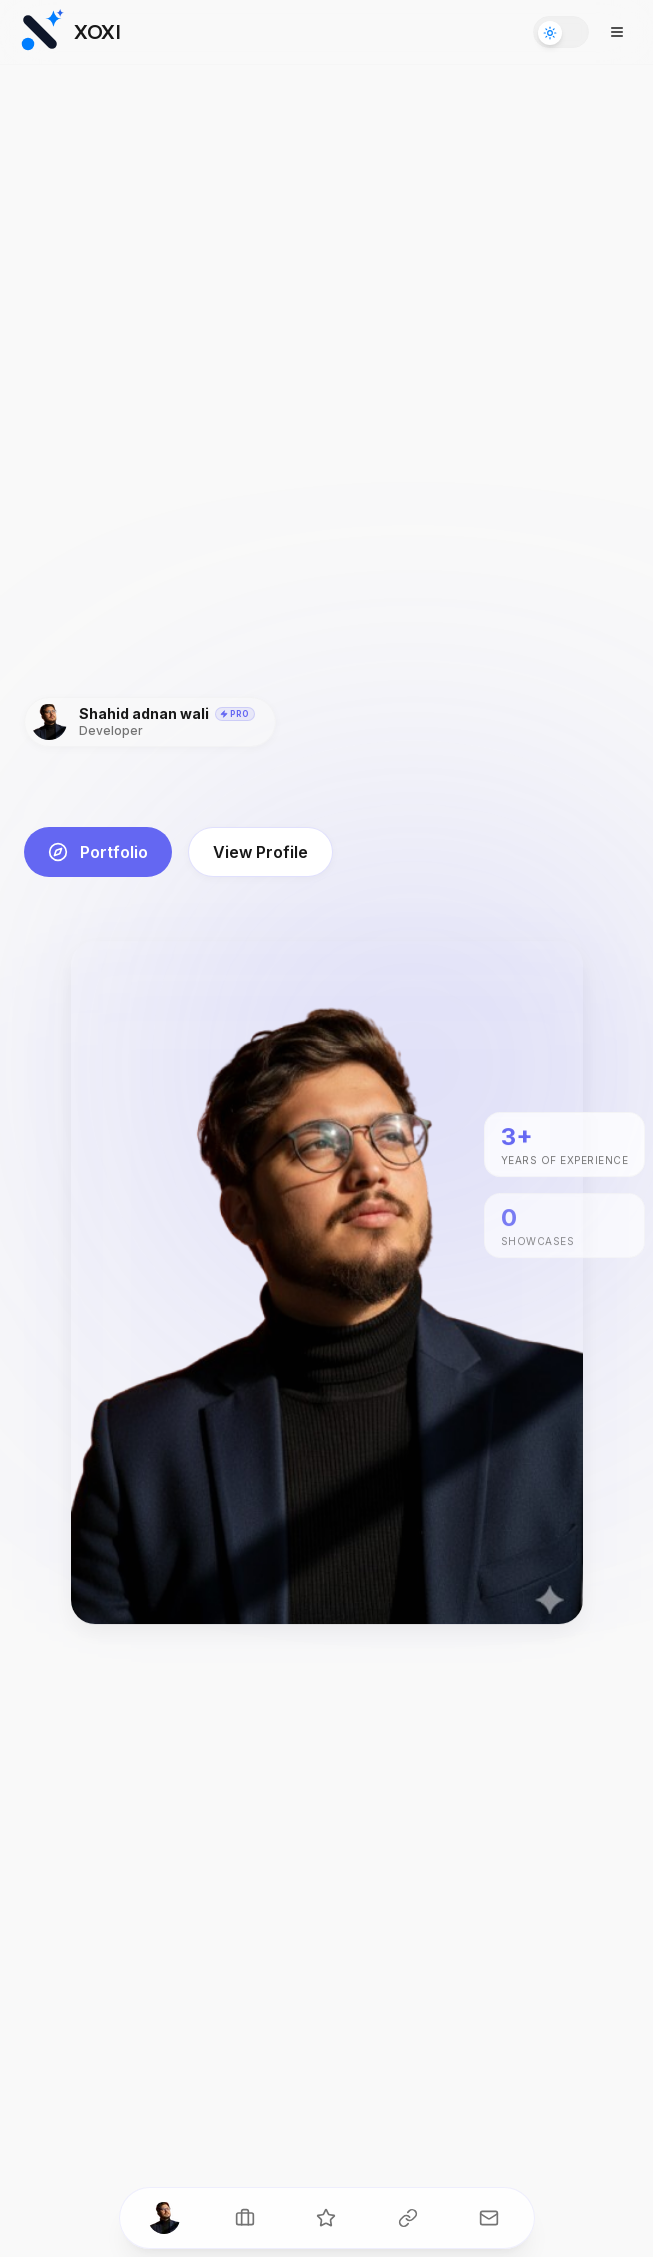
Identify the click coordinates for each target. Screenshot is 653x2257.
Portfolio (98, 852)
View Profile (260, 852)
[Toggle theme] (561, 32)
